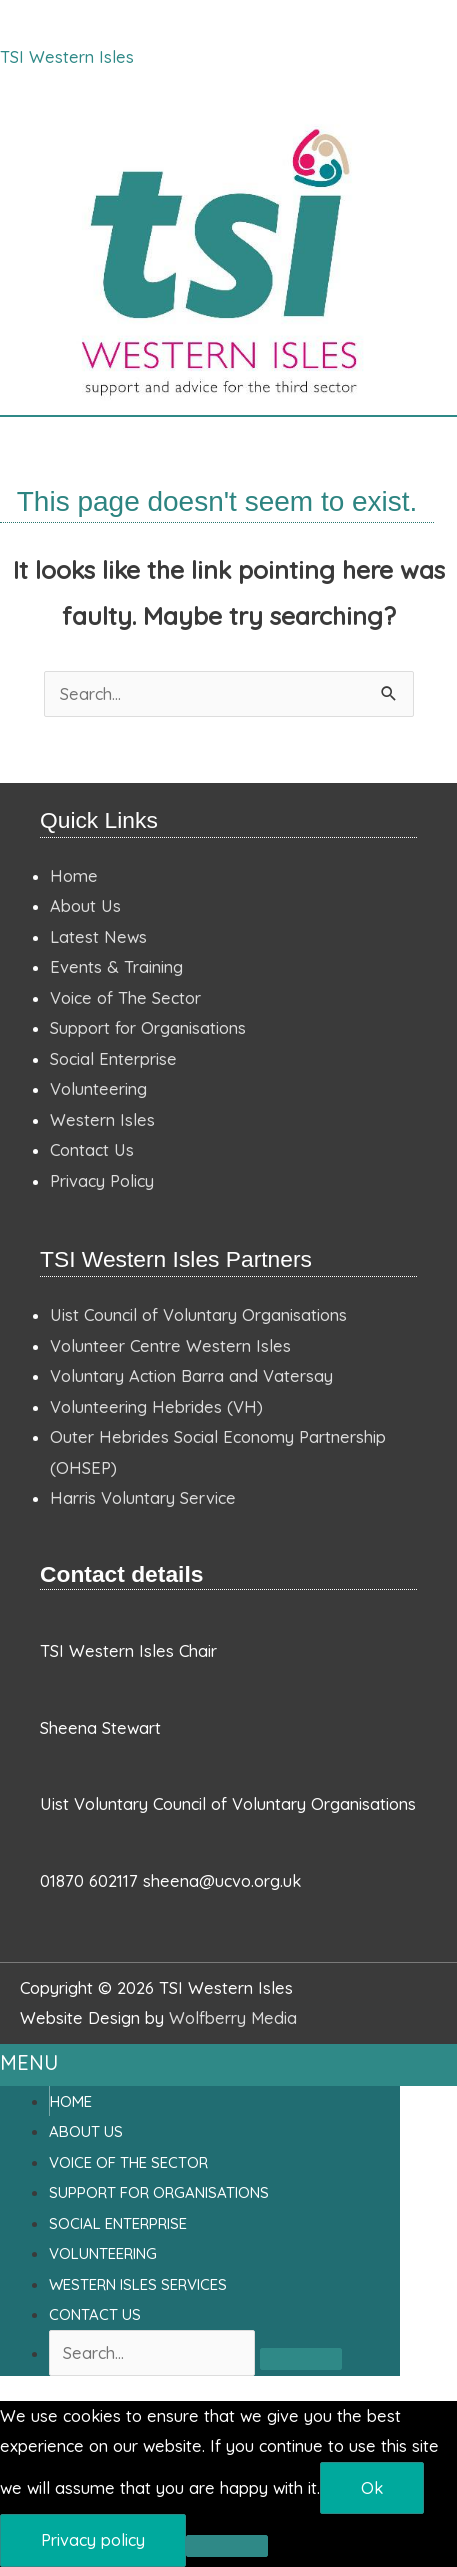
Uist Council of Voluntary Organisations (198, 1315)
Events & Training (116, 967)
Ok (372, 2488)
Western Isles (102, 1120)
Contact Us (92, 1150)
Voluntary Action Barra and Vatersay (191, 1376)
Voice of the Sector (128, 2162)
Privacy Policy (102, 1181)
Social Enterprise (113, 1059)
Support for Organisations (148, 1028)
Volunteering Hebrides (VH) (156, 1407)
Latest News (98, 937)
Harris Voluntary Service (143, 1498)
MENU (29, 2062)
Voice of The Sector (125, 998)
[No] (227, 2546)
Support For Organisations (159, 2192)
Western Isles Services (138, 2284)
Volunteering (98, 1089)
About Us (85, 906)
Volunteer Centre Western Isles (170, 1346)
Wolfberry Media (233, 2018)
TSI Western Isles (67, 57)
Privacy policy (93, 2540)
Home (74, 876)
